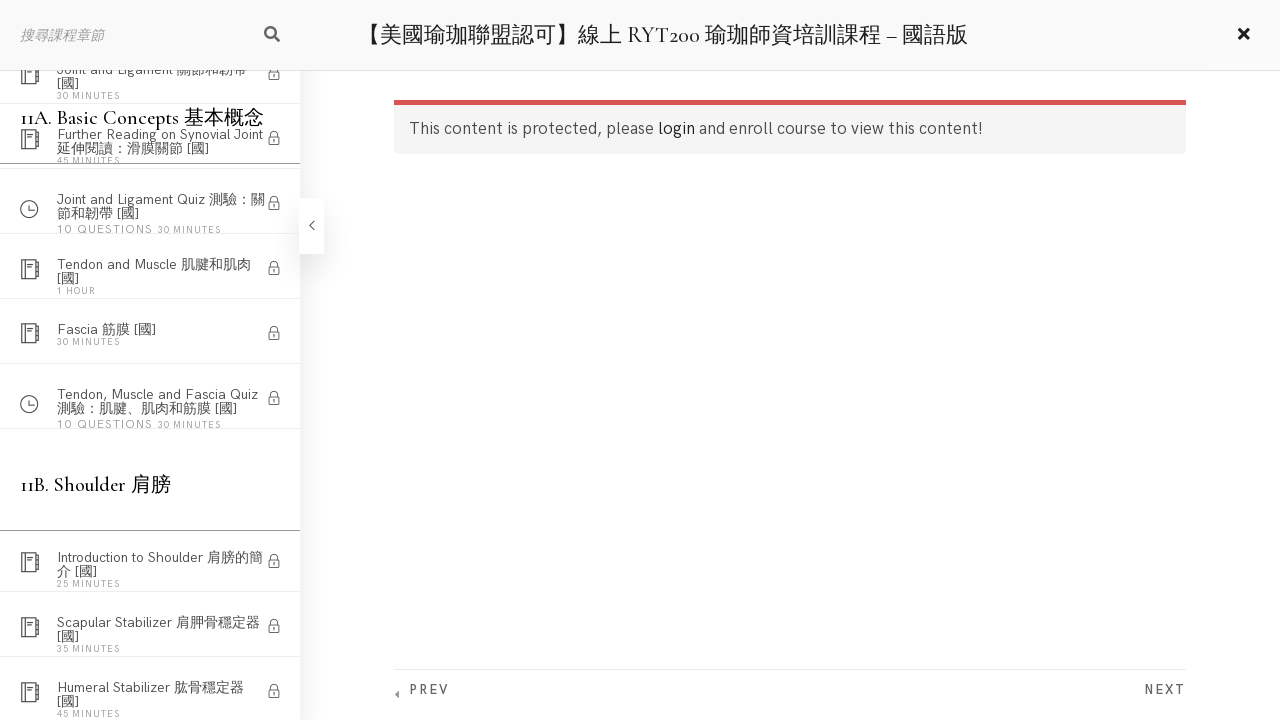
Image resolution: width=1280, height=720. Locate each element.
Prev (429, 690)
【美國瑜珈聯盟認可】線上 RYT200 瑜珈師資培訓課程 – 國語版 (663, 35)
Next (1165, 690)
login (676, 129)
